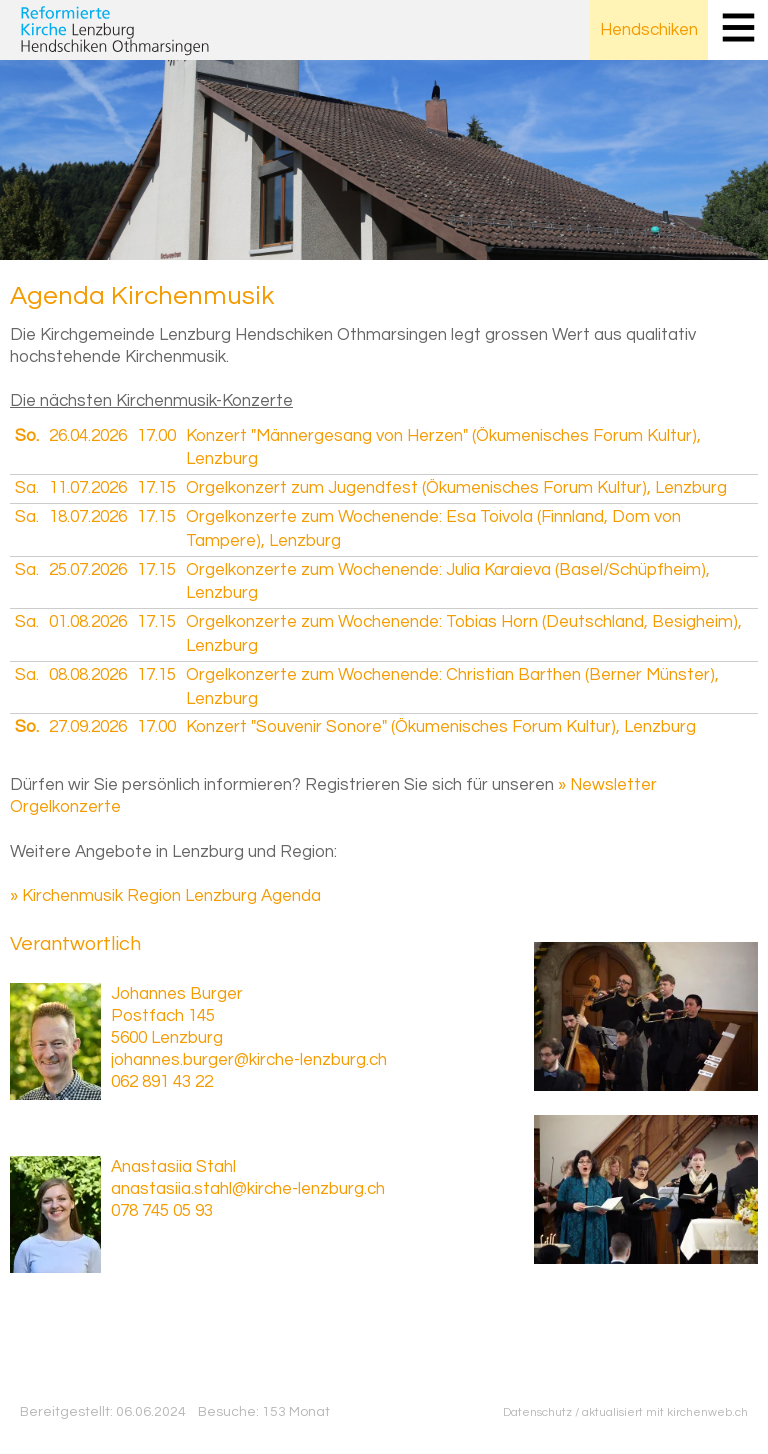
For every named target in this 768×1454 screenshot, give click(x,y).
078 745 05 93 (162, 1211)
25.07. (88, 570)
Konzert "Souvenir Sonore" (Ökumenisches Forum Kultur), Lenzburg (441, 727)
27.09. (88, 727)
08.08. (88, 675)
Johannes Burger (177, 994)
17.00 (156, 436)
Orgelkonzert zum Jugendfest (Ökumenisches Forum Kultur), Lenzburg (456, 488)
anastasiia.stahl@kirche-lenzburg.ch (248, 1189)
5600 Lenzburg (167, 1038)
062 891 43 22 (162, 1082)
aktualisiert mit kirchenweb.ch (665, 1412)
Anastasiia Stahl (173, 1167)
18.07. (88, 517)
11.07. (88, 488)
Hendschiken (649, 30)
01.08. (88, 622)
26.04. (88, 436)
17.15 (156, 488)
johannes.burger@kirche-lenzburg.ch (249, 1060)
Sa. (27, 488)
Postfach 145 (163, 1016)
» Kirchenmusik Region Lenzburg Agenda (165, 896)
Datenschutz (537, 1412)
